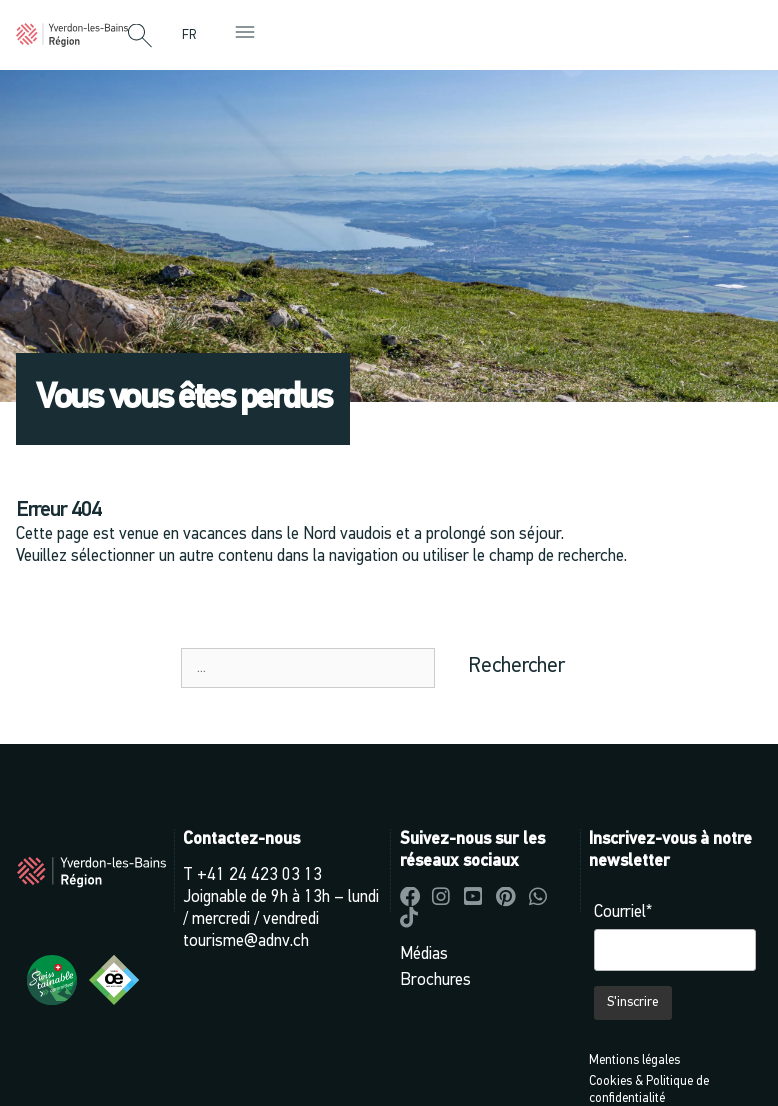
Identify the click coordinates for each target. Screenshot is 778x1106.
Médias (424, 954)
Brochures (435, 980)
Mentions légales (634, 1060)
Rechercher (516, 666)
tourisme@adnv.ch (246, 941)
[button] (140, 37)
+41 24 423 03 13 (259, 875)
